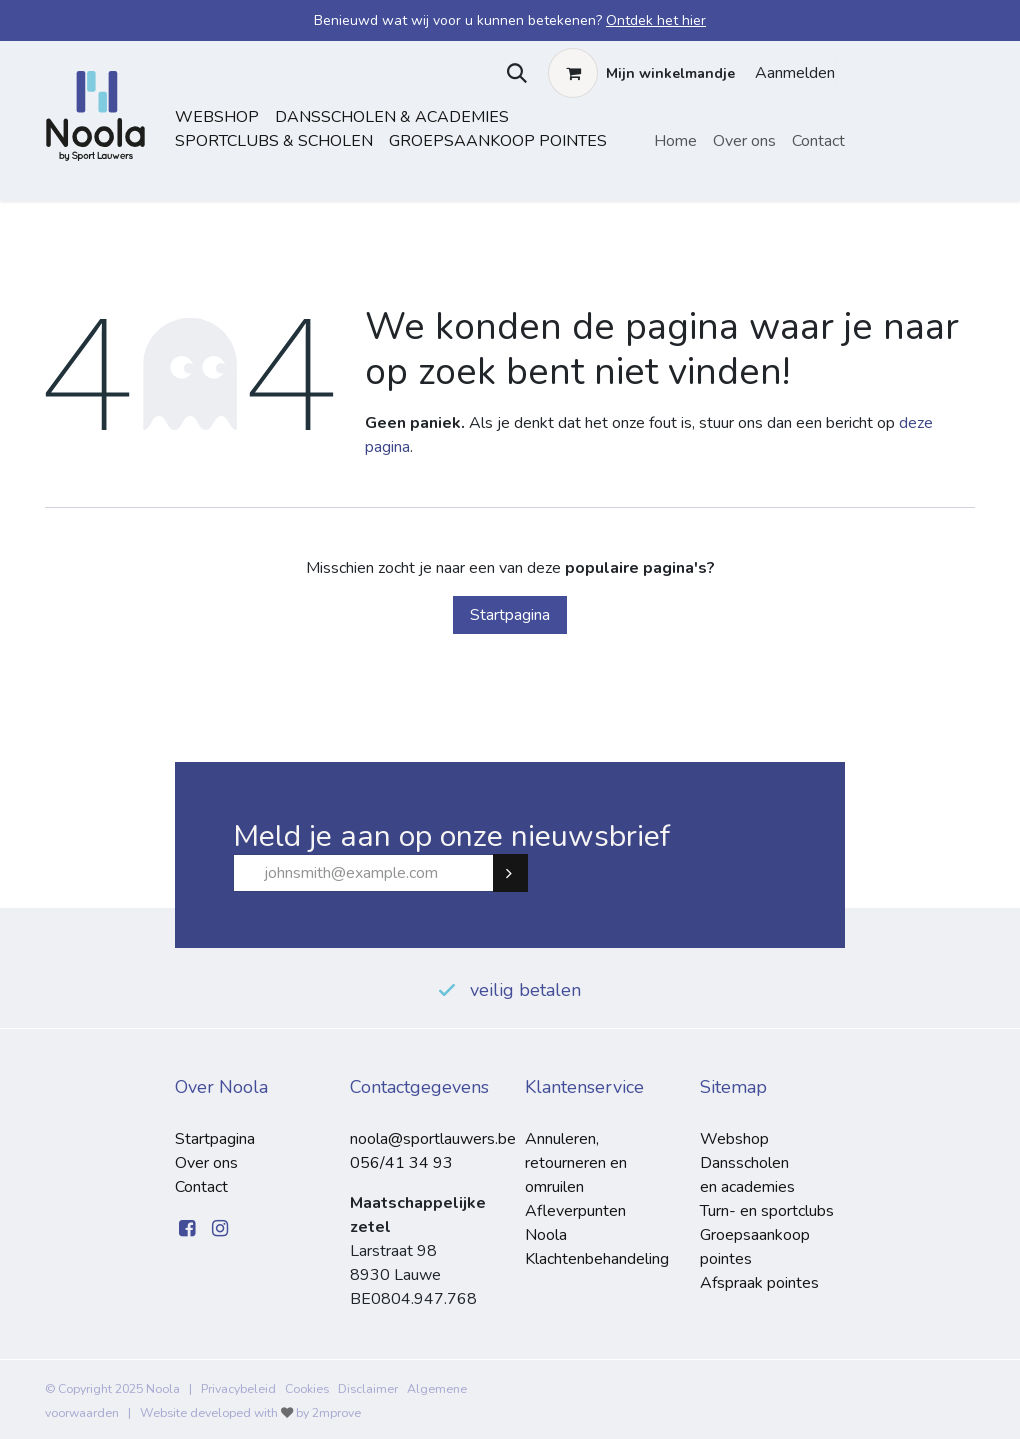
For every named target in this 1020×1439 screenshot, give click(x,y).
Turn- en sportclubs (767, 1211)
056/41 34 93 (401, 1163)
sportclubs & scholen (274, 141)
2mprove (336, 1413)
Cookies (307, 1389)
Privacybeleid (238, 1389)
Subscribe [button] (519, 873)
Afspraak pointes (759, 1283)
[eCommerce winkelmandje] (641, 73)
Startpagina (510, 615)
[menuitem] (675, 141)
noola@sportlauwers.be (433, 1139)
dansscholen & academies (392, 117)
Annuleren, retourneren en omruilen (576, 1163)
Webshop (217, 117)
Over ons (206, 1163)
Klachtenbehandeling (597, 1259)
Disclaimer (368, 1389)
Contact (201, 1187)
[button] (512, 73)
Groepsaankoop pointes (498, 141)
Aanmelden (795, 73)
